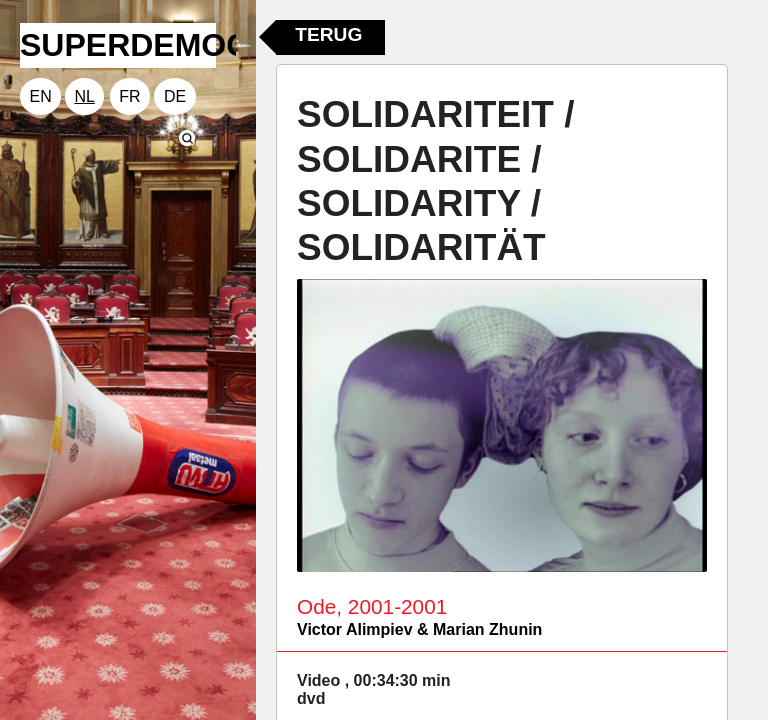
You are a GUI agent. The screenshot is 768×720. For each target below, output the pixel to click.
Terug (328, 34)
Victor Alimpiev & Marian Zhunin (419, 629)
